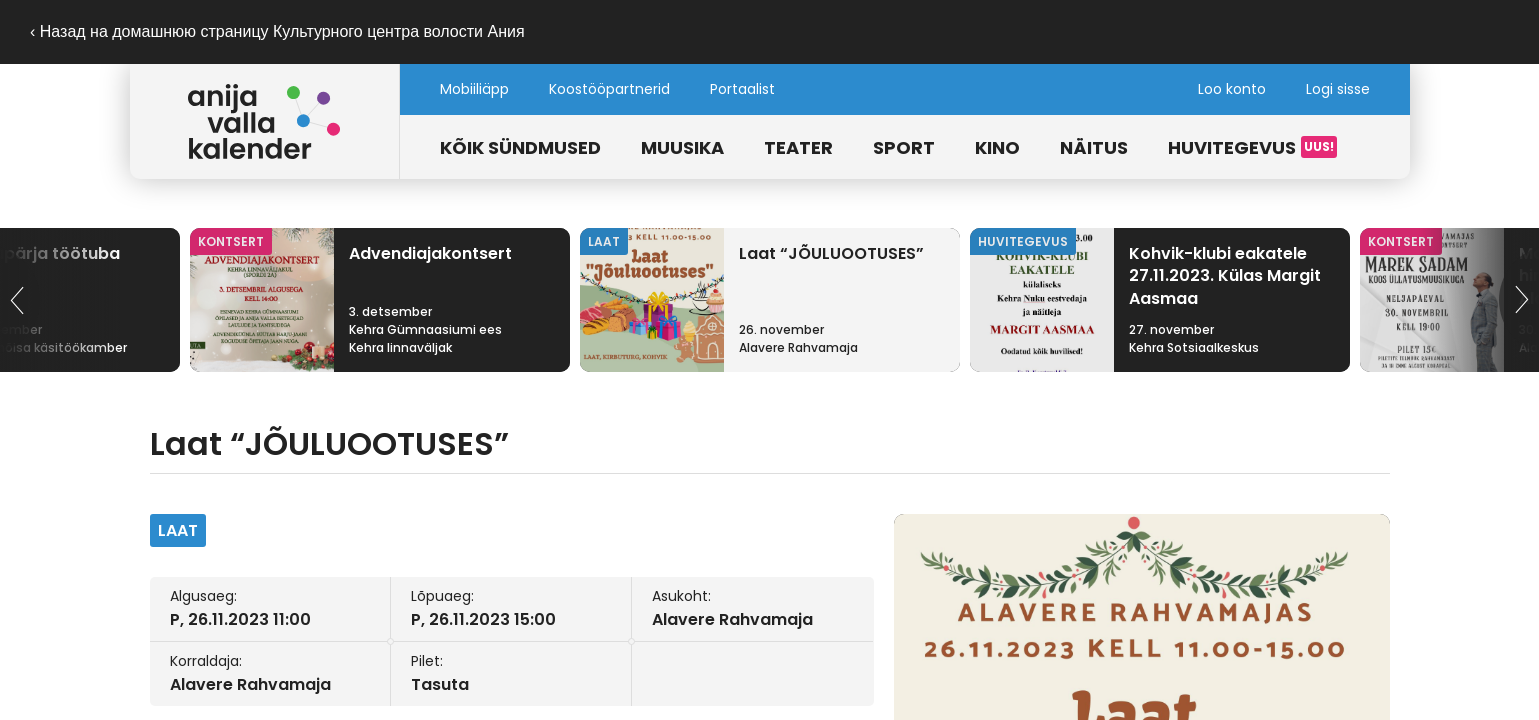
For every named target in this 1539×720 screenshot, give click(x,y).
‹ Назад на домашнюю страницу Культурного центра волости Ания (277, 31)
